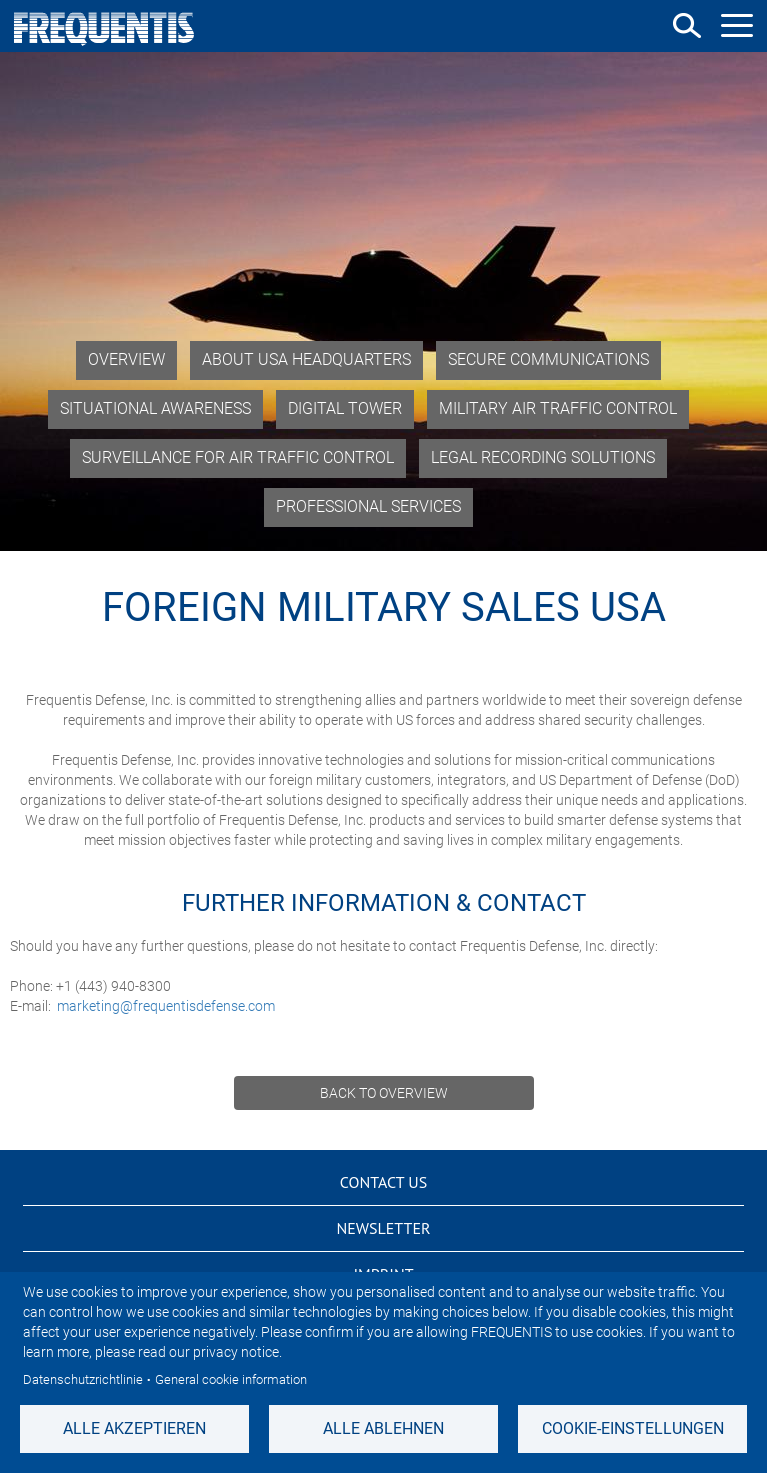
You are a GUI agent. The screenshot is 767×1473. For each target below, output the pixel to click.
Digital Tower (345, 408)
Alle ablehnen (383, 1428)
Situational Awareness (155, 408)
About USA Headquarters (306, 359)
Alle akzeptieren (134, 1428)
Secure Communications (548, 359)
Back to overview (384, 1093)
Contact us (383, 1182)
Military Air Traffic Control (558, 408)
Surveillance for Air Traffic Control (238, 457)
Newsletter (383, 1228)
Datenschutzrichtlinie (83, 1379)
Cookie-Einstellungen (633, 1428)
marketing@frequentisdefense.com (166, 1006)
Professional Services (368, 506)
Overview (126, 359)
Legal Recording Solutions (543, 457)
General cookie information (231, 1379)
